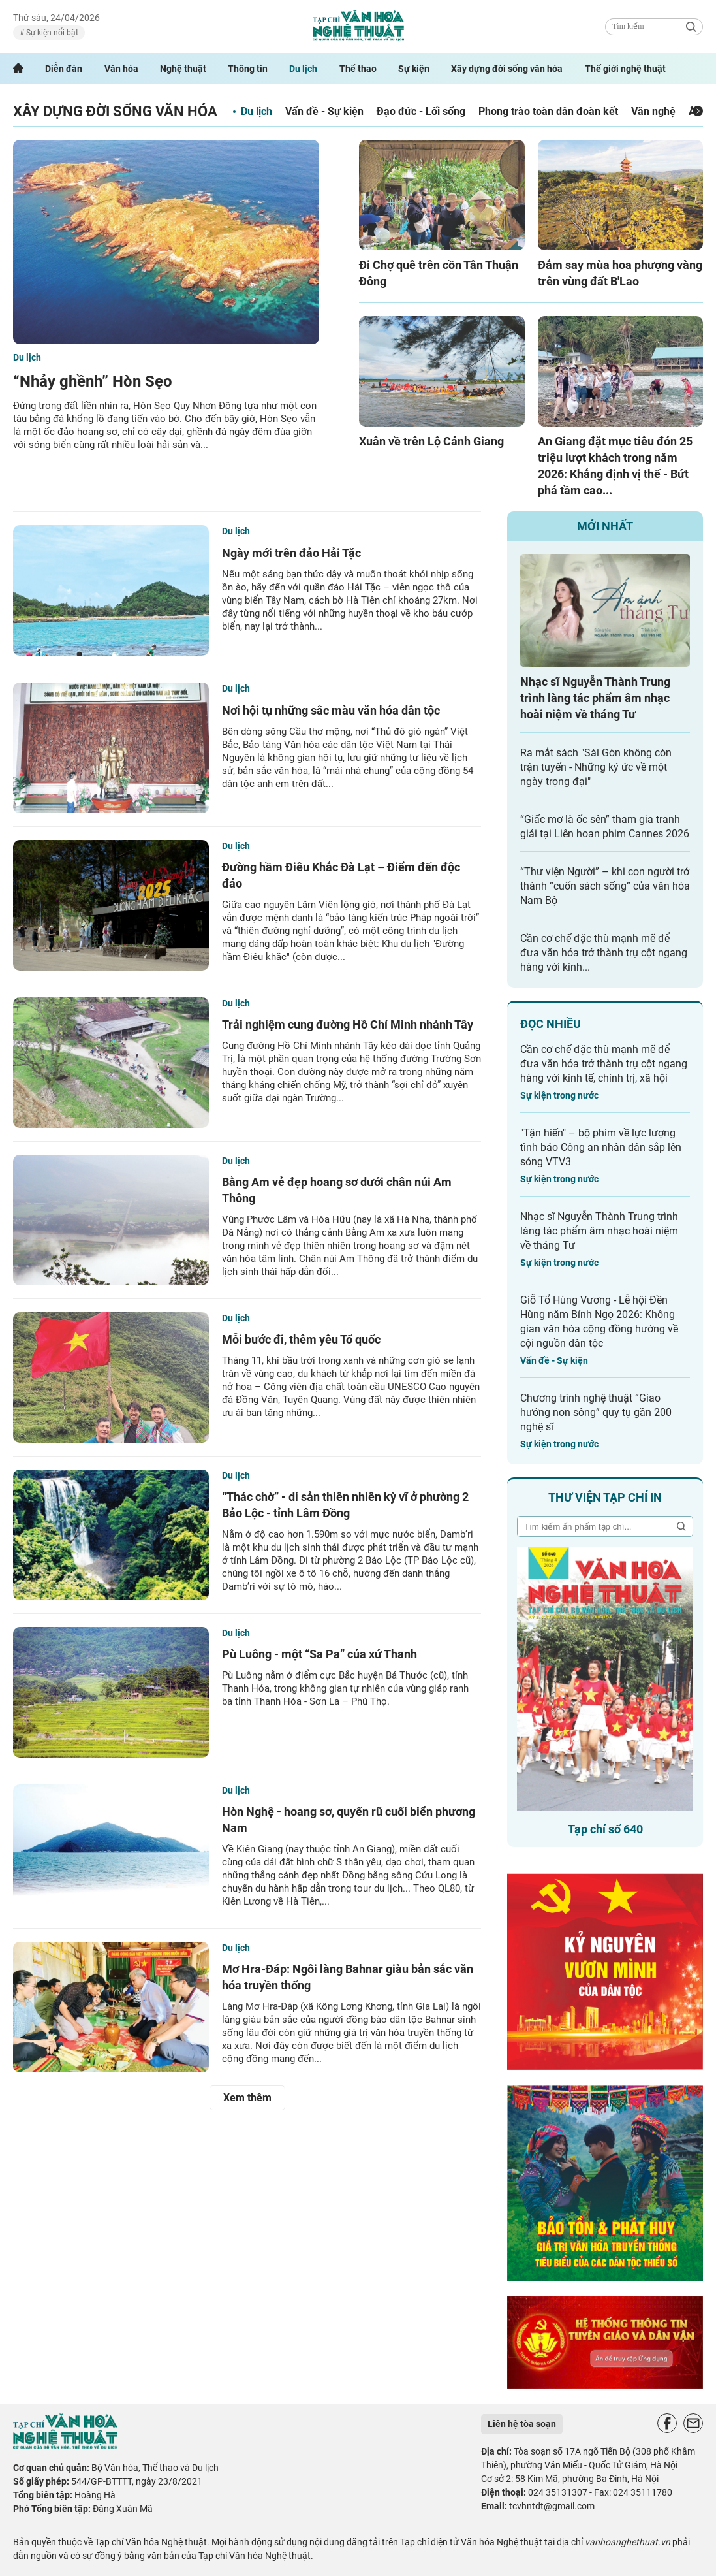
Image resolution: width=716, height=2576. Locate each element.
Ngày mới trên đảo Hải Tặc (291, 553)
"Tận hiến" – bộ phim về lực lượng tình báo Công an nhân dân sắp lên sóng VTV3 (600, 1147)
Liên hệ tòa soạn (522, 2424)
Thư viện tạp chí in (605, 1497)
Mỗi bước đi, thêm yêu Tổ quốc (301, 1339)
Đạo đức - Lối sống (421, 111)
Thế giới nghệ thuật (625, 68)
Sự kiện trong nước (559, 1095)
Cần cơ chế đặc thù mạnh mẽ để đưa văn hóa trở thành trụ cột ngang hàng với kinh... (603, 952)
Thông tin (248, 68)
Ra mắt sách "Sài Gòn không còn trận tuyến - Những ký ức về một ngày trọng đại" (596, 767)
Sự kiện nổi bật (51, 32)
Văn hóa (121, 68)
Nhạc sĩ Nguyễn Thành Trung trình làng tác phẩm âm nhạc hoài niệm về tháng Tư (595, 698)
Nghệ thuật (183, 68)
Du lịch (303, 68)
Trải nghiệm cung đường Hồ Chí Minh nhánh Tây (347, 1024)
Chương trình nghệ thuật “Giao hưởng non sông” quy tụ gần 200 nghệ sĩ (596, 1412)
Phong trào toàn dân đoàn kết (548, 111)
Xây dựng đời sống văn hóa (507, 68)
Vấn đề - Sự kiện (324, 111)
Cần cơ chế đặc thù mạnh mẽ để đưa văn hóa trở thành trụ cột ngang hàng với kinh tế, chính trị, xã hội (603, 1063)
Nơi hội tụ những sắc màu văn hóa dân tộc (331, 710)
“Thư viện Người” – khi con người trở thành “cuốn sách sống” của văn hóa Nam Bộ (605, 886)
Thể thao (358, 68)
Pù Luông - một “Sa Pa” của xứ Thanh (319, 1654)
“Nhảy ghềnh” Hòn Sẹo (92, 381)
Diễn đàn (63, 68)
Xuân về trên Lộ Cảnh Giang (431, 441)
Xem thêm (247, 2097)
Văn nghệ (653, 111)
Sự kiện (413, 68)
